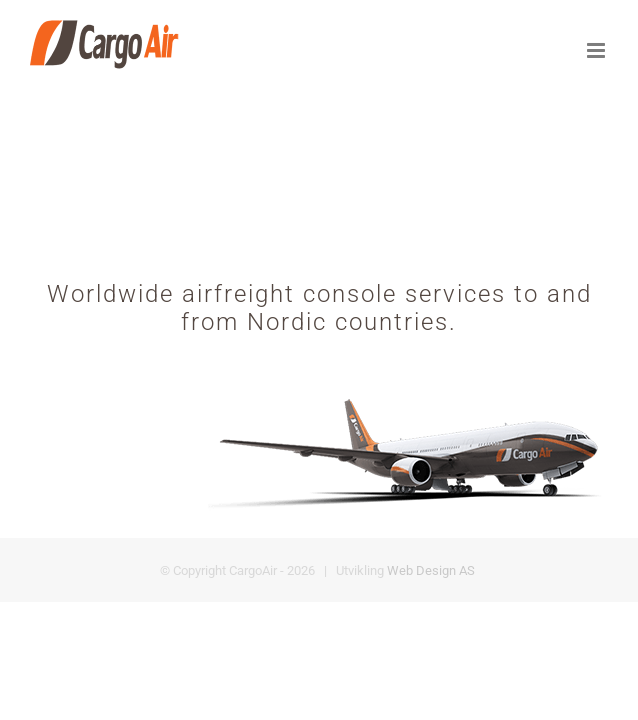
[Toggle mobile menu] (597, 50)
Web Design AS (431, 630)
